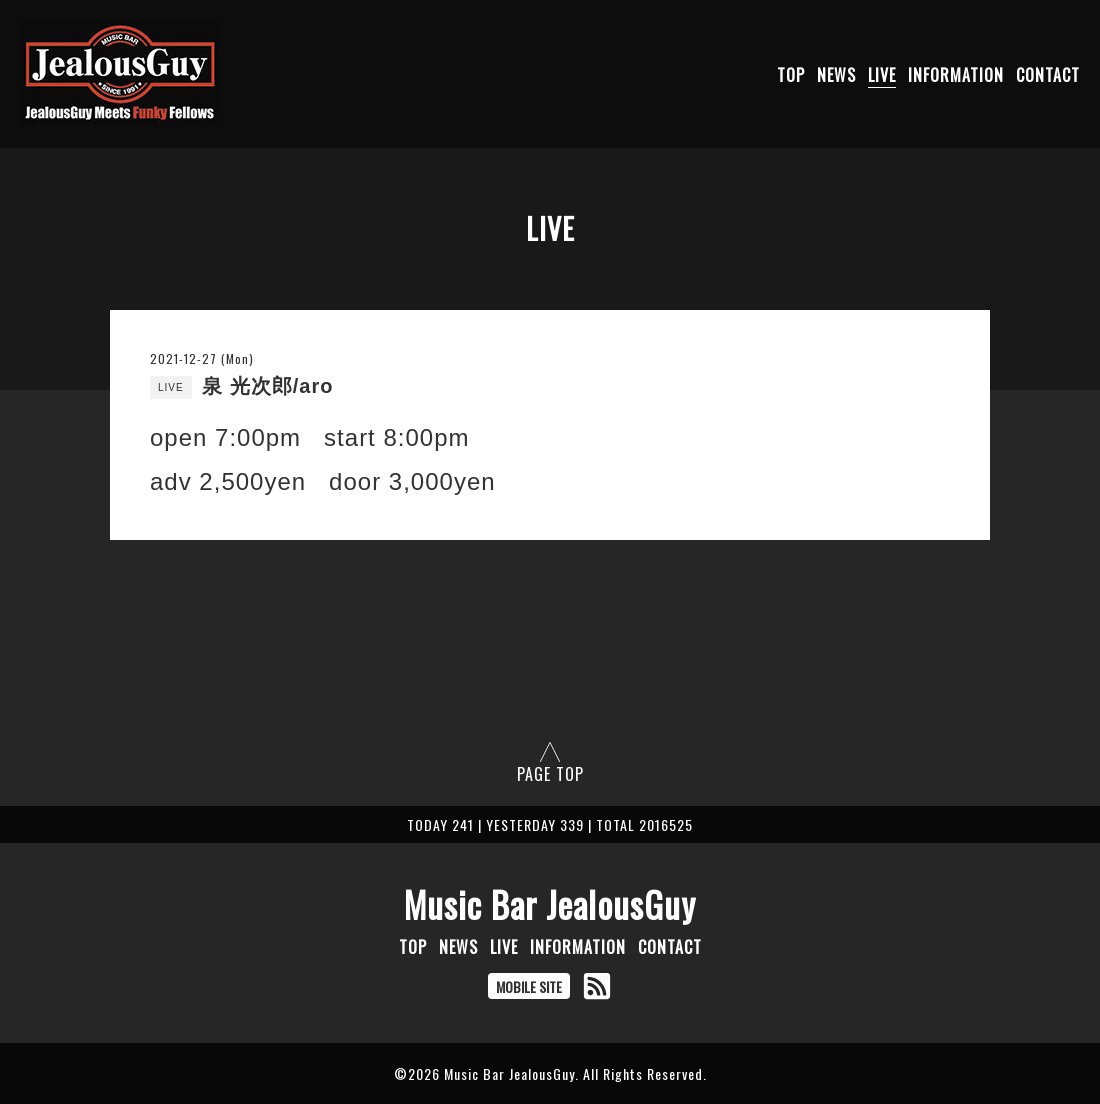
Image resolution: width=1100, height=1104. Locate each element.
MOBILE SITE (529, 986)
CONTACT (1048, 75)
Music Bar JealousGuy (550, 904)
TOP (791, 75)
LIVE (882, 75)
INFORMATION (956, 75)
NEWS (836, 75)
